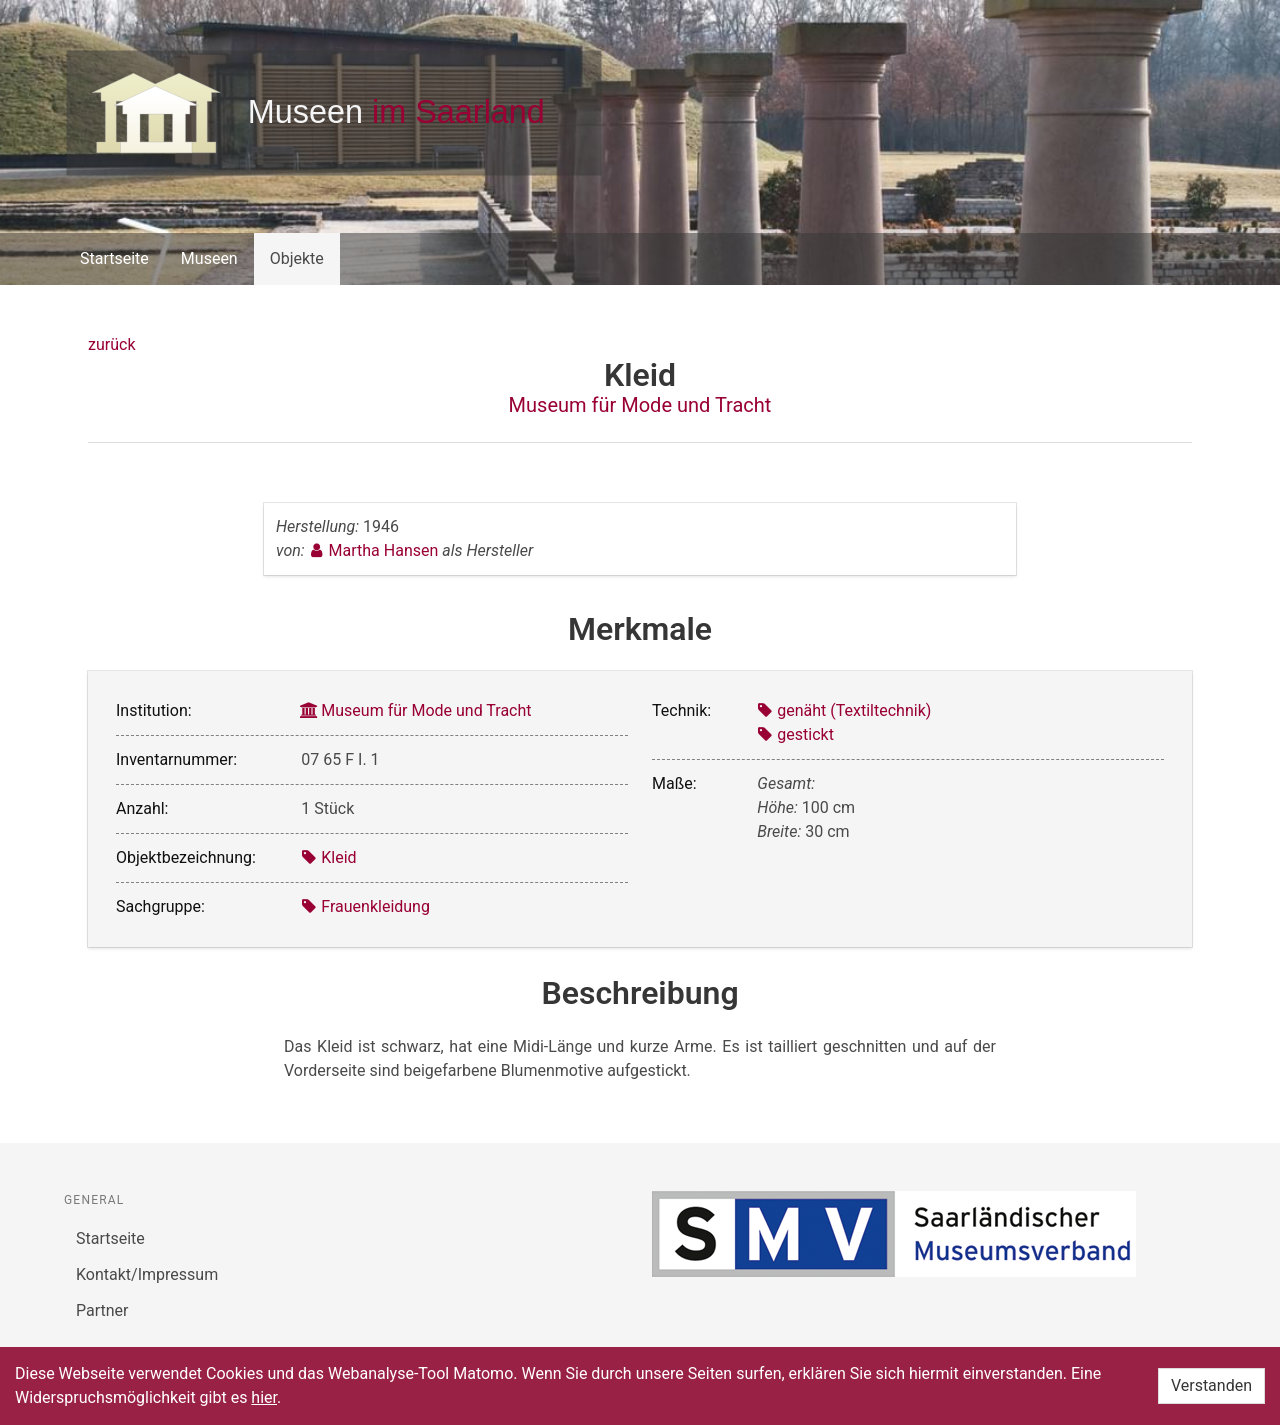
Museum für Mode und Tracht (640, 405)
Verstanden (1211, 1385)
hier (264, 1397)
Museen (209, 258)
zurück (111, 344)
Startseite (114, 258)
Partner (102, 1310)
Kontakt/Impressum (147, 1274)
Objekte (297, 258)
